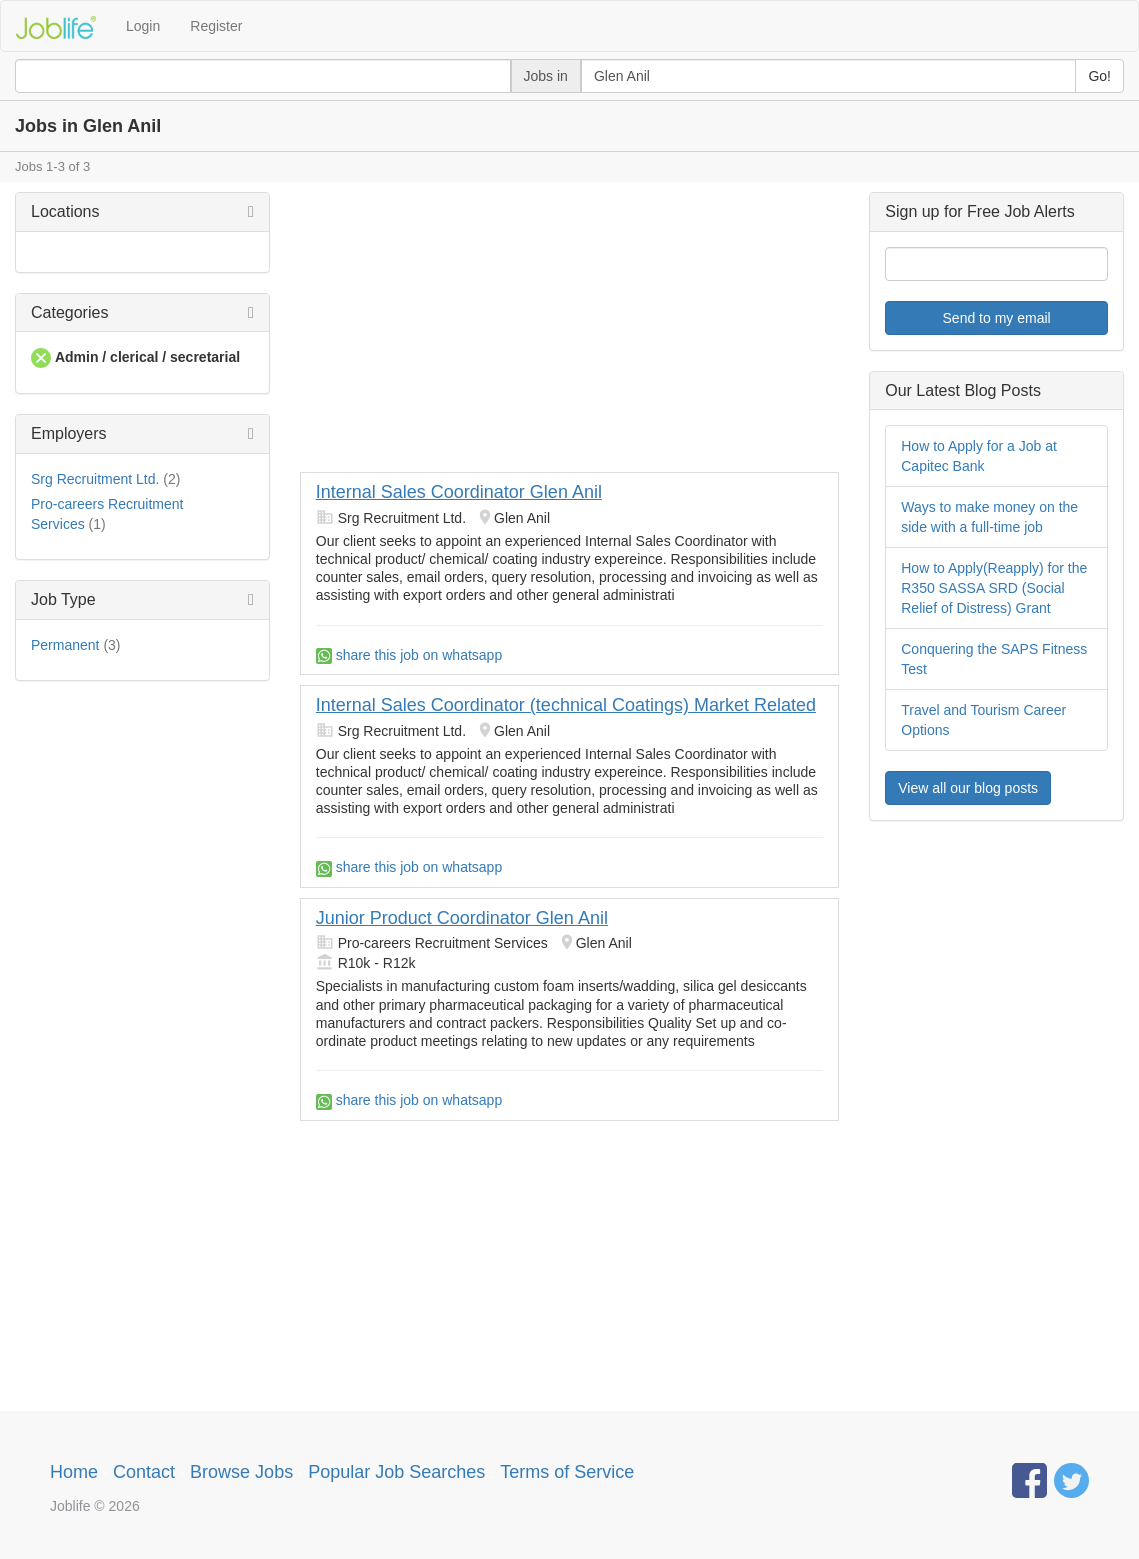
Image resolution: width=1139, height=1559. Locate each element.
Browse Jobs (241, 1472)
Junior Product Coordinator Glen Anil (462, 918)
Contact (144, 1472)
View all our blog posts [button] (968, 788)
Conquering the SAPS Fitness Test (994, 659)
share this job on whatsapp (409, 655)
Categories (69, 312)
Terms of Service (567, 1472)
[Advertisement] (570, 332)
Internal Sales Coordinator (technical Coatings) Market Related (566, 705)
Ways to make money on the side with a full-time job (989, 517)
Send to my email (997, 318)
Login (143, 26)
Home (74, 1472)
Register (216, 26)
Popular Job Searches (396, 1472)
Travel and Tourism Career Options (983, 720)
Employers (69, 433)
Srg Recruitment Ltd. (95, 479)
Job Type (63, 599)
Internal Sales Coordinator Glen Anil (459, 492)
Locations (65, 211)
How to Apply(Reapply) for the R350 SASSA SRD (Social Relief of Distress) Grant (994, 588)
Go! (1099, 76)
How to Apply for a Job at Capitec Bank (979, 456)
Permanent (65, 645)
